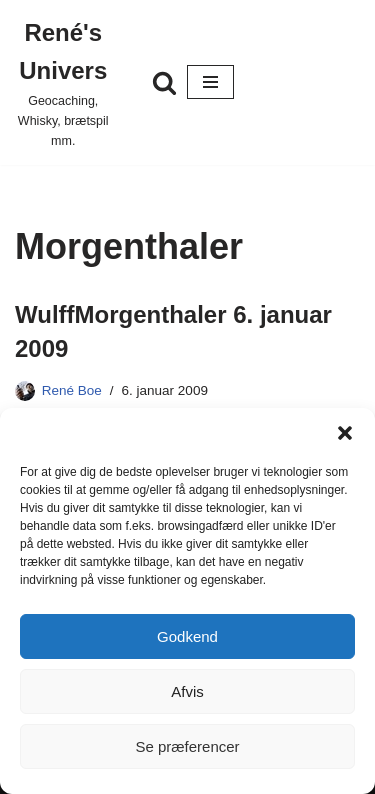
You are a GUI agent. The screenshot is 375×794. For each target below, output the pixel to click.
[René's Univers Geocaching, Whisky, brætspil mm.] (63, 82)
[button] (345, 433)
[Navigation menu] (210, 82)
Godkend (187, 636)
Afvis (187, 691)
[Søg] (164, 82)
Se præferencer (187, 746)
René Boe (72, 390)
